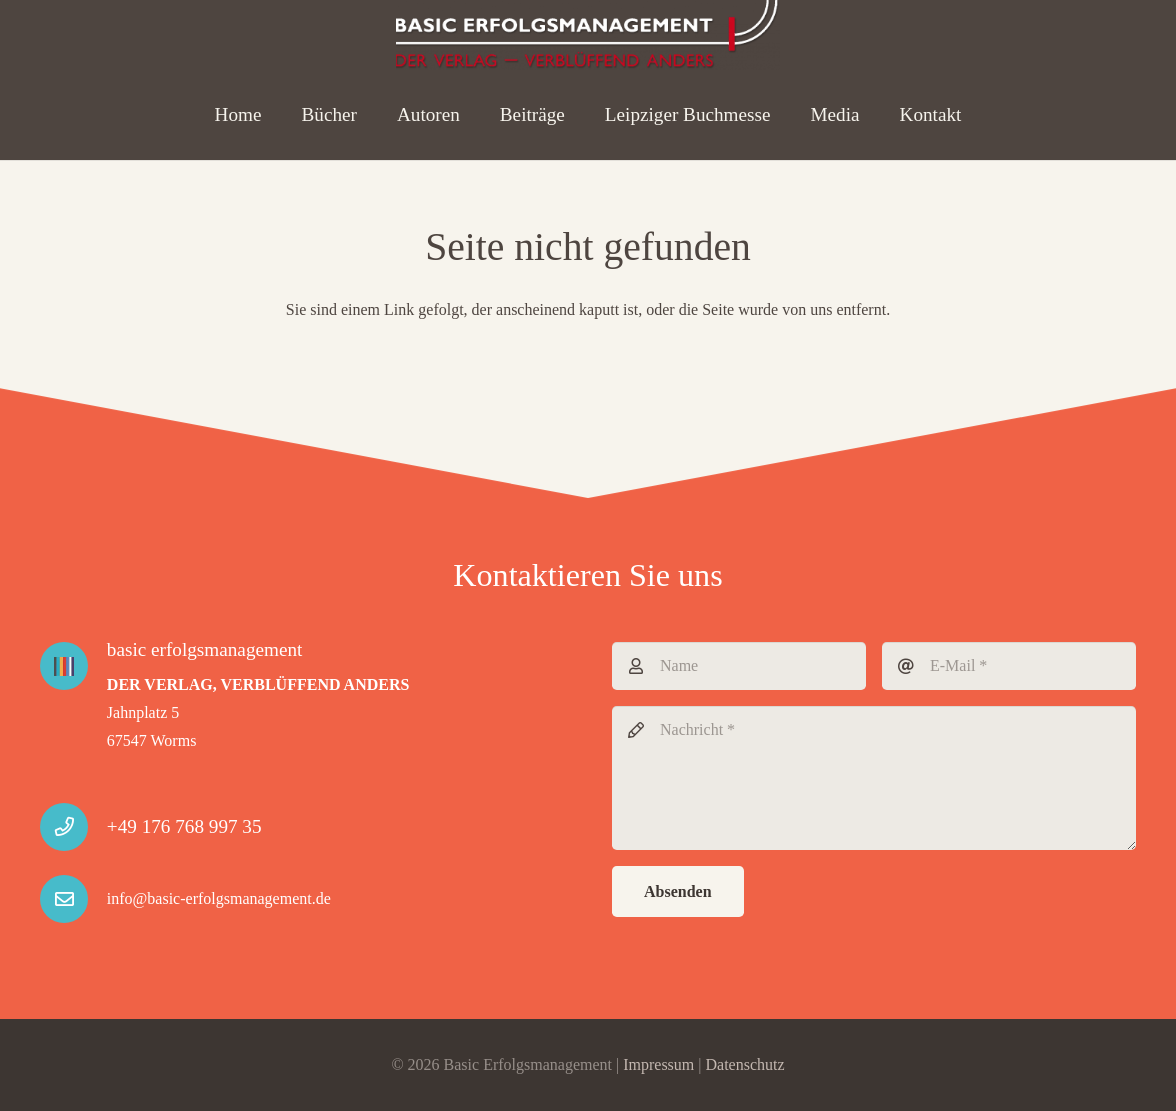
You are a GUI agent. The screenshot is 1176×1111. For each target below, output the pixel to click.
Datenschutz (744, 1064)
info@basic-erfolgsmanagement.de (219, 898)
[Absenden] (678, 891)
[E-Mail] (1009, 666)
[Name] (739, 666)
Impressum (658, 1064)
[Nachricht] (874, 778)
